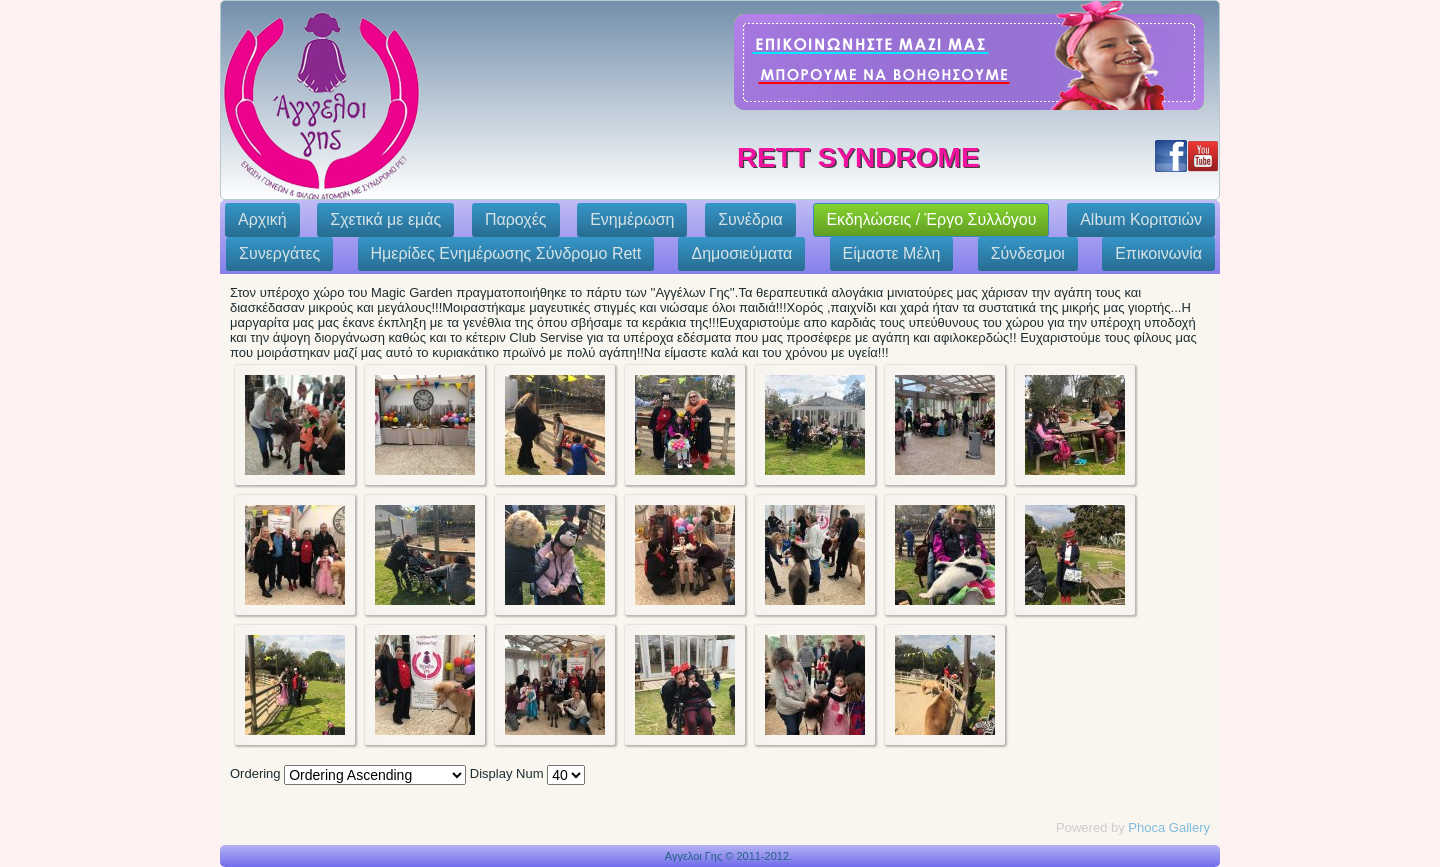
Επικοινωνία (1158, 253)
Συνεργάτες (279, 253)
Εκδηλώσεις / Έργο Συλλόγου (931, 219)
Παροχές (516, 219)
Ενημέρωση (632, 219)
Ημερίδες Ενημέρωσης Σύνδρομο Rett (506, 253)
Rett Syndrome (858, 157)
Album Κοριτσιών (1141, 219)
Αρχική (262, 219)
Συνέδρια (750, 219)
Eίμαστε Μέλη (892, 253)
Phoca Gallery (1169, 827)
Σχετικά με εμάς (385, 219)
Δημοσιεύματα (741, 253)
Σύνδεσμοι (1028, 253)
